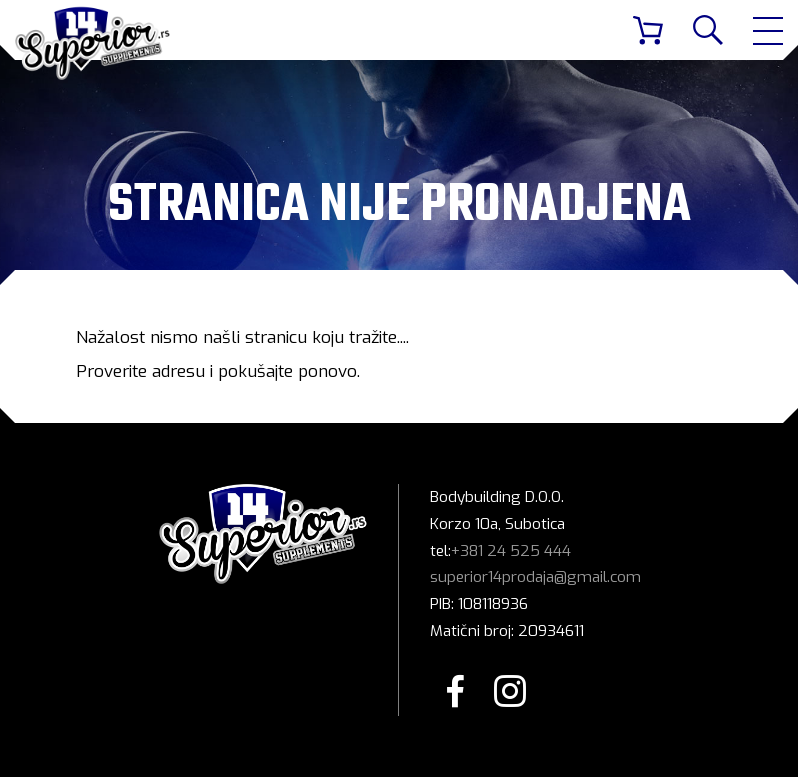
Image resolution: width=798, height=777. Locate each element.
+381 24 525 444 (511, 551)
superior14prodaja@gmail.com (535, 577)
